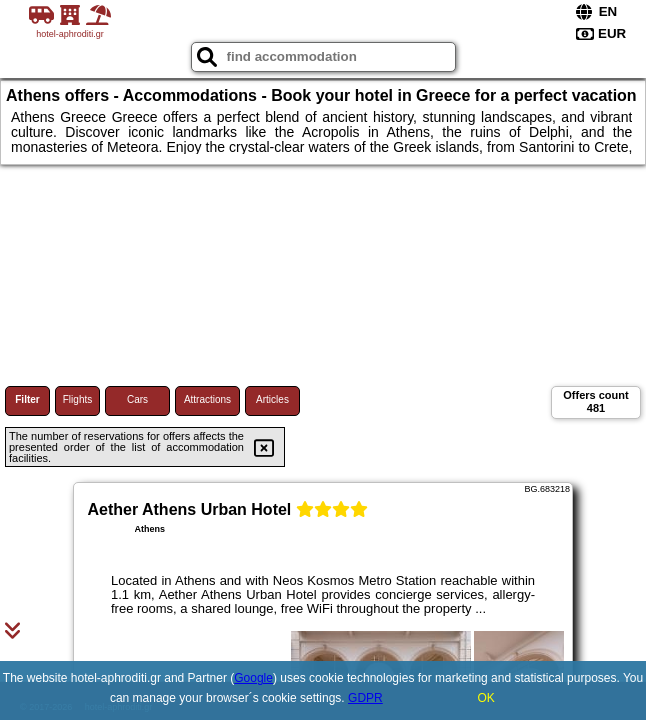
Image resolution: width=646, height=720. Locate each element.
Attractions (207, 399)
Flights (77, 399)
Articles (272, 399)
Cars (137, 399)
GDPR (365, 698)
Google (253, 678)
